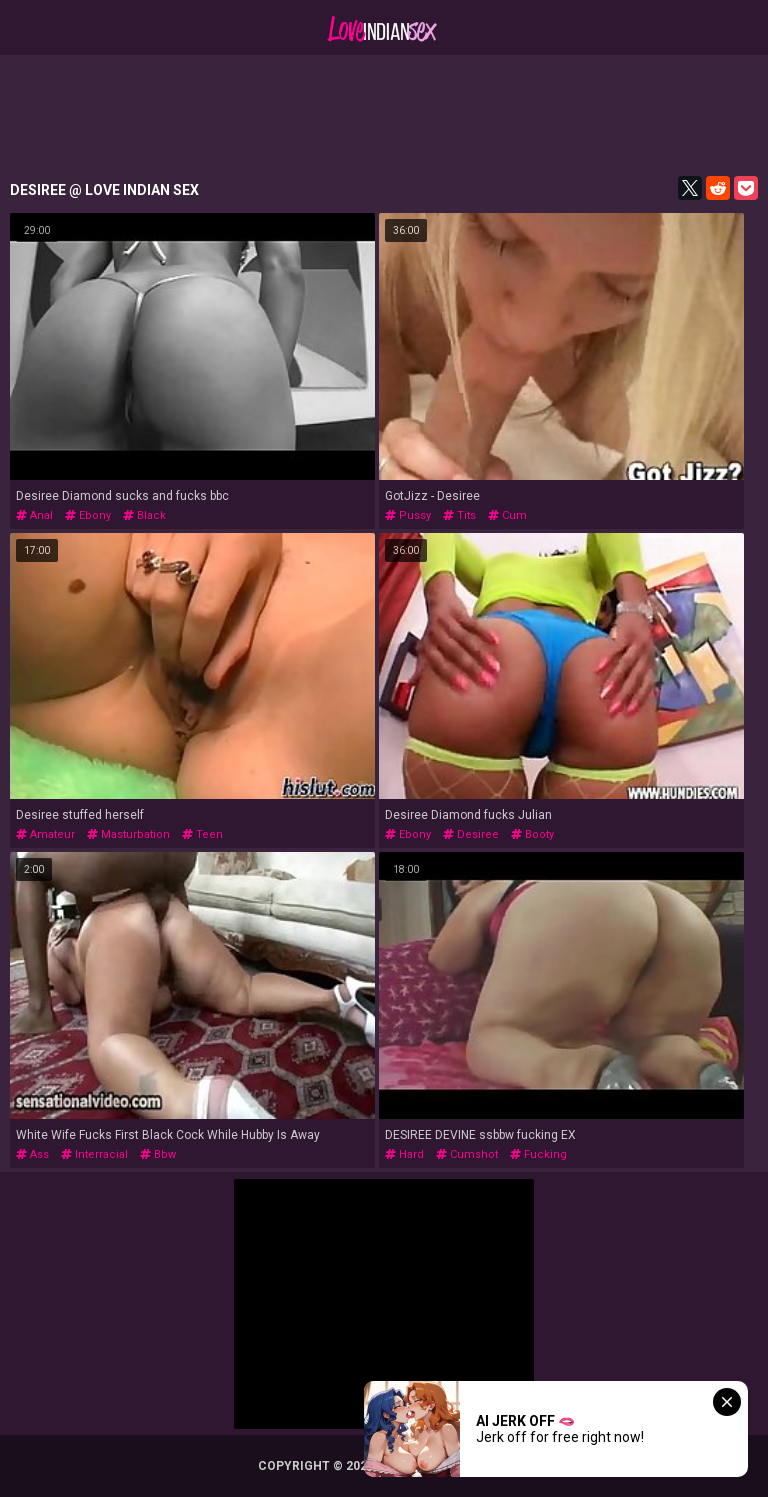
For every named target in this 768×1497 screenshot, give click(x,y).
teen (202, 834)
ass (32, 1154)
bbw (158, 1154)
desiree (471, 834)
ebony (88, 515)
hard (404, 1154)
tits (459, 515)
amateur (45, 834)
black (144, 515)
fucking (538, 1154)
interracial (94, 1154)
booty (532, 834)
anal (34, 515)
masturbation (128, 834)
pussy (408, 515)
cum (507, 515)
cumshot (467, 1154)
